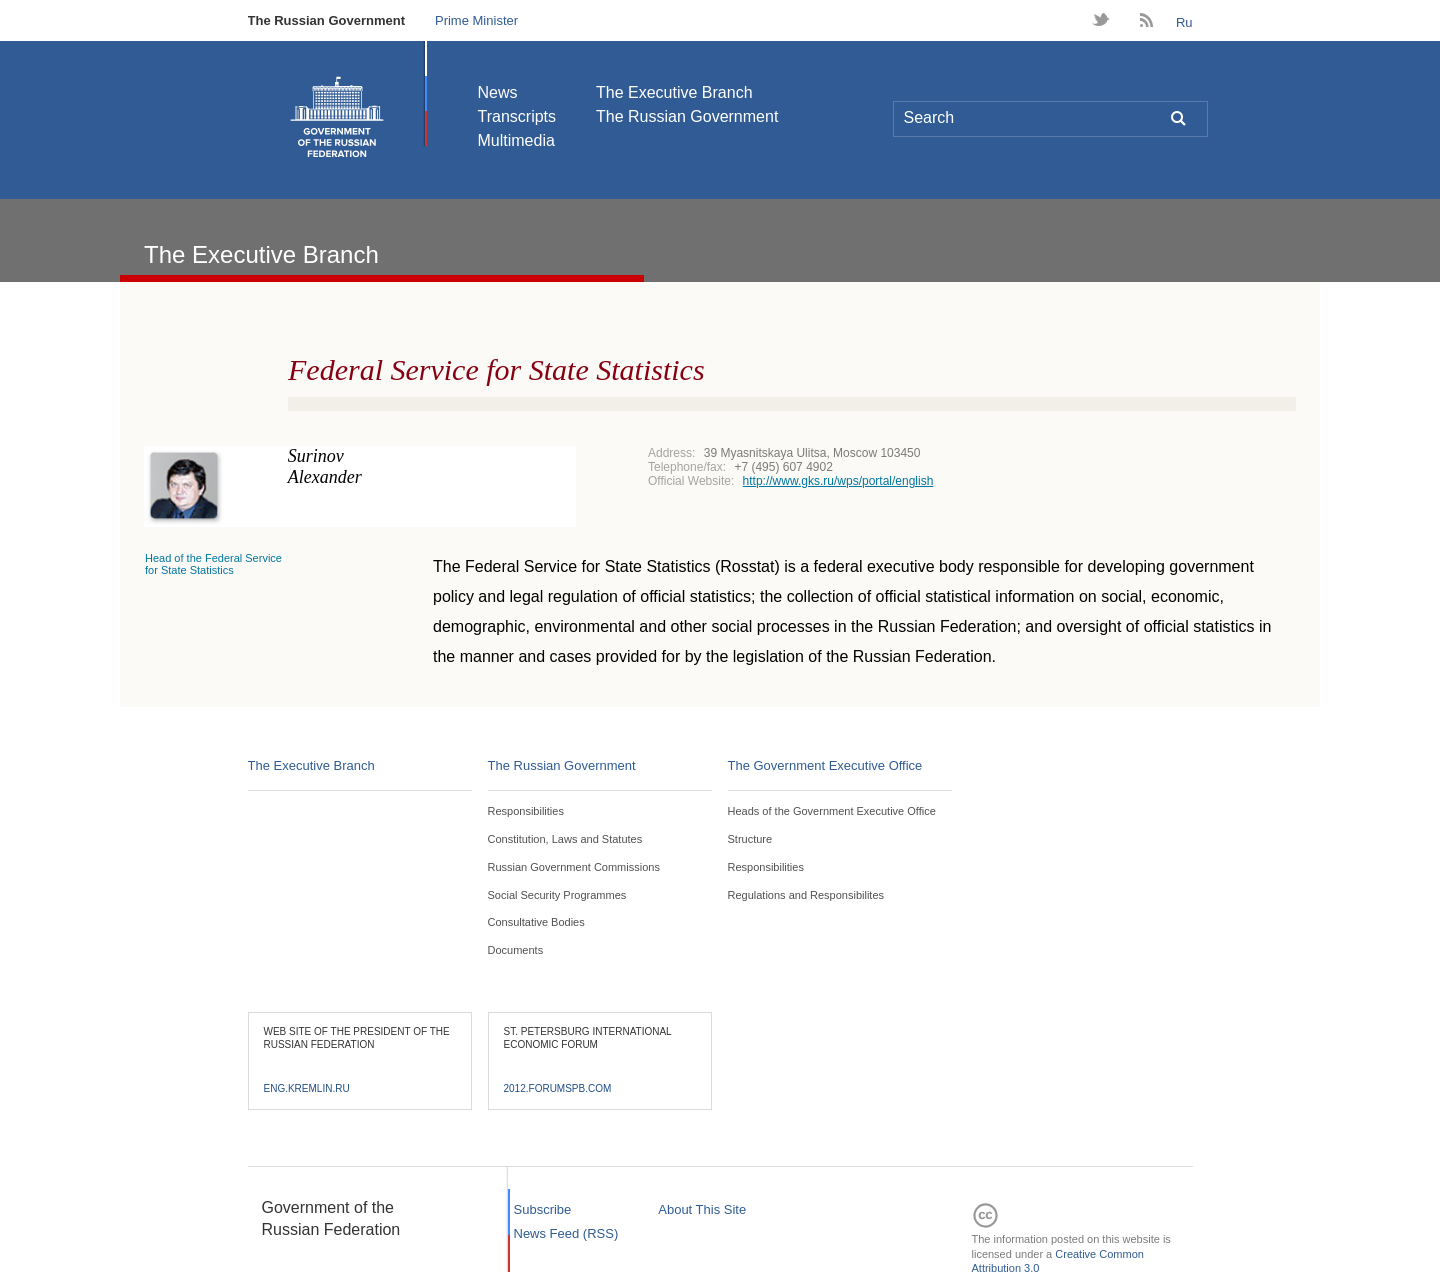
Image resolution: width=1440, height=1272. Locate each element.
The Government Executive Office (825, 765)
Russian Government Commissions (574, 867)
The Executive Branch (674, 92)
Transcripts (517, 116)
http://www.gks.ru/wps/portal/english (838, 481)
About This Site (702, 1209)
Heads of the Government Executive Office (832, 811)
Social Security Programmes (557, 895)
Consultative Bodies (536, 922)
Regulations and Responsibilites (806, 895)
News (498, 92)
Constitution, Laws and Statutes (565, 839)
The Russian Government (326, 20)
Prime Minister (476, 20)
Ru (1184, 22)
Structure (750, 839)
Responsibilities (526, 811)
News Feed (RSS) (566, 1233)
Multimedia (516, 140)
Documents (516, 950)
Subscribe (543, 1209)
